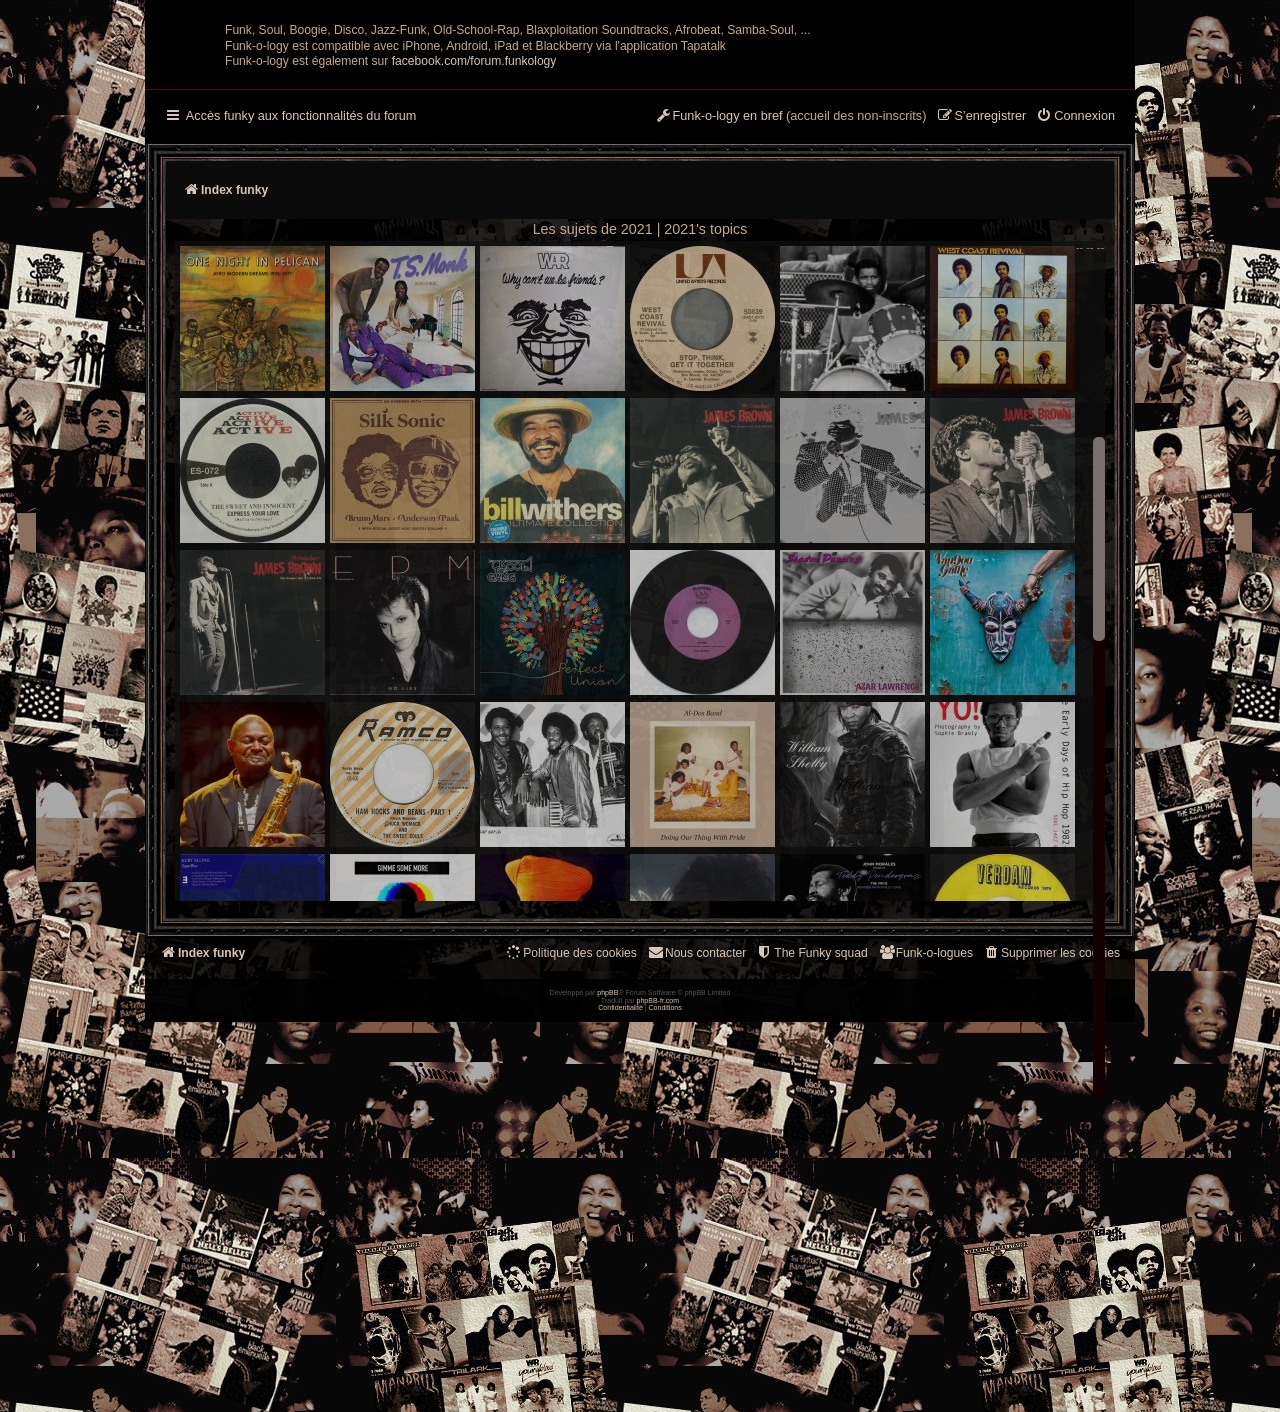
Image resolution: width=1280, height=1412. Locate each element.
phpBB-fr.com (658, 1389)
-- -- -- (642, 767)
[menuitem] (1075, 313)
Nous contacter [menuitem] (696, 1148)
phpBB (607, 1382)
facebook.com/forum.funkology (474, 257)
